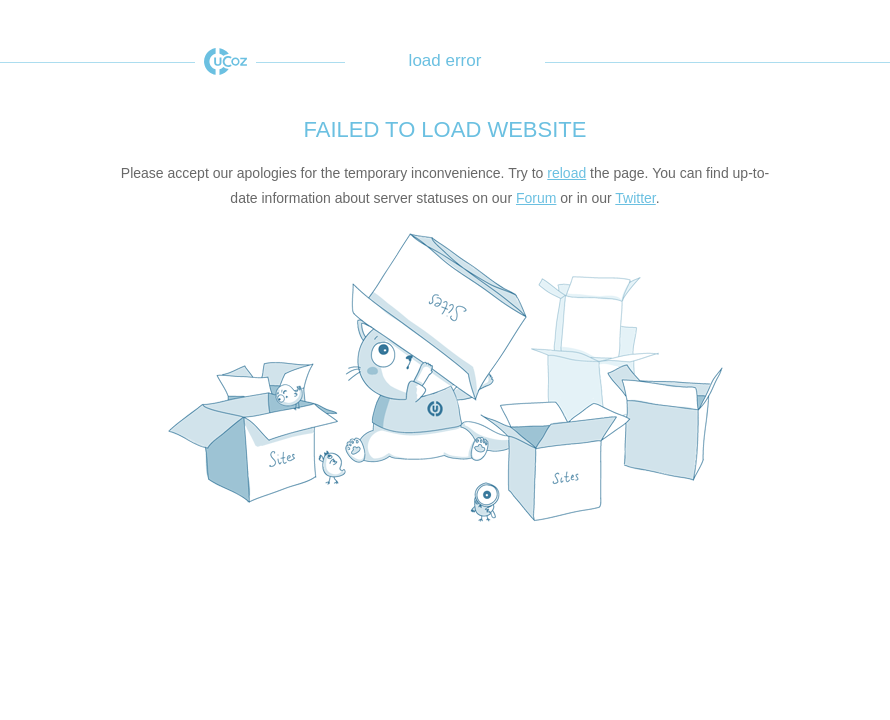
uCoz (225, 61)
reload (566, 173)
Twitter (635, 198)
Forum (536, 198)
